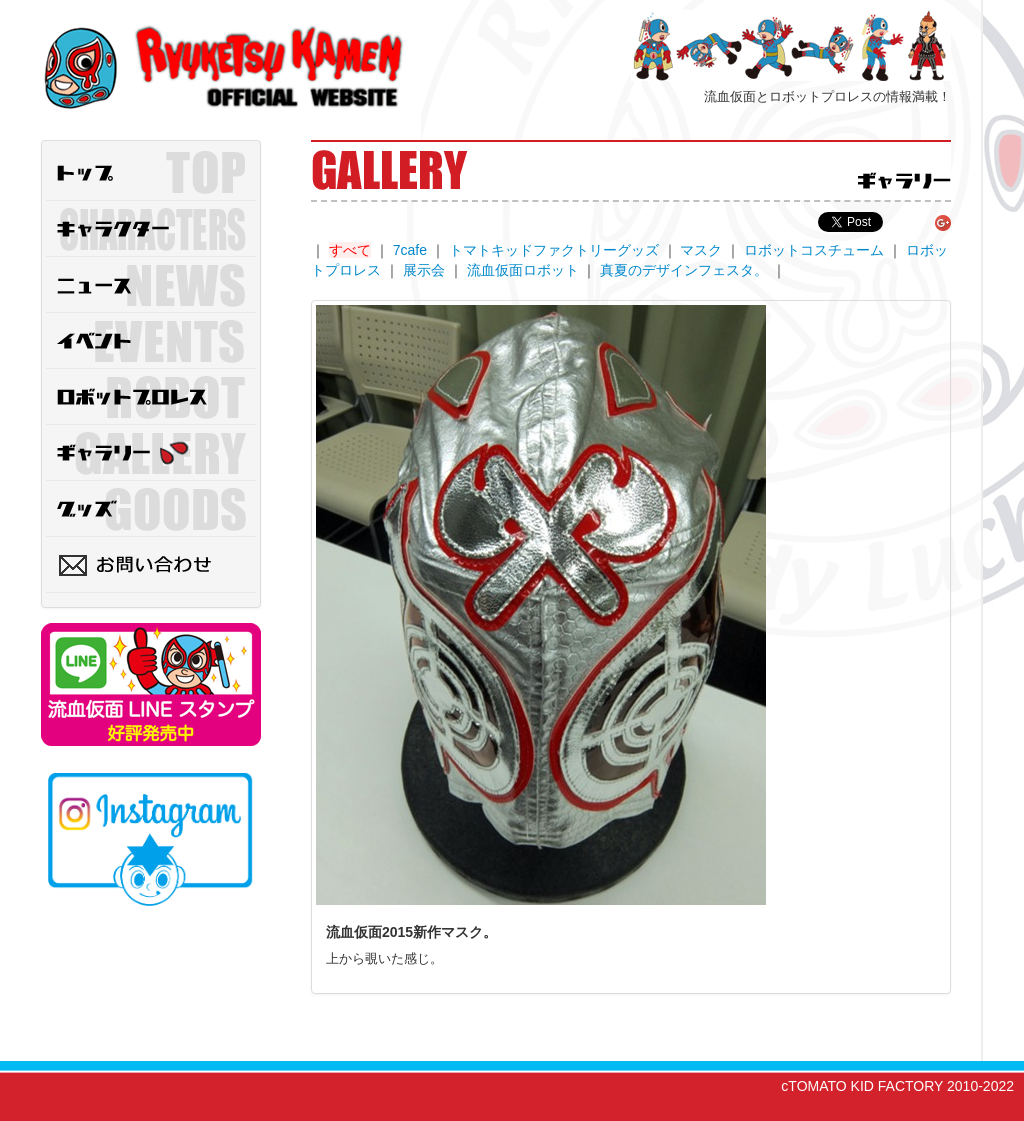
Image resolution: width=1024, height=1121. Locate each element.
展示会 (424, 270)
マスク (701, 250)
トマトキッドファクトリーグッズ (554, 250)
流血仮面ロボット (523, 270)
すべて (350, 250)
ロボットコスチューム (814, 250)
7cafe (410, 250)
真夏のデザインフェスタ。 (684, 270)
